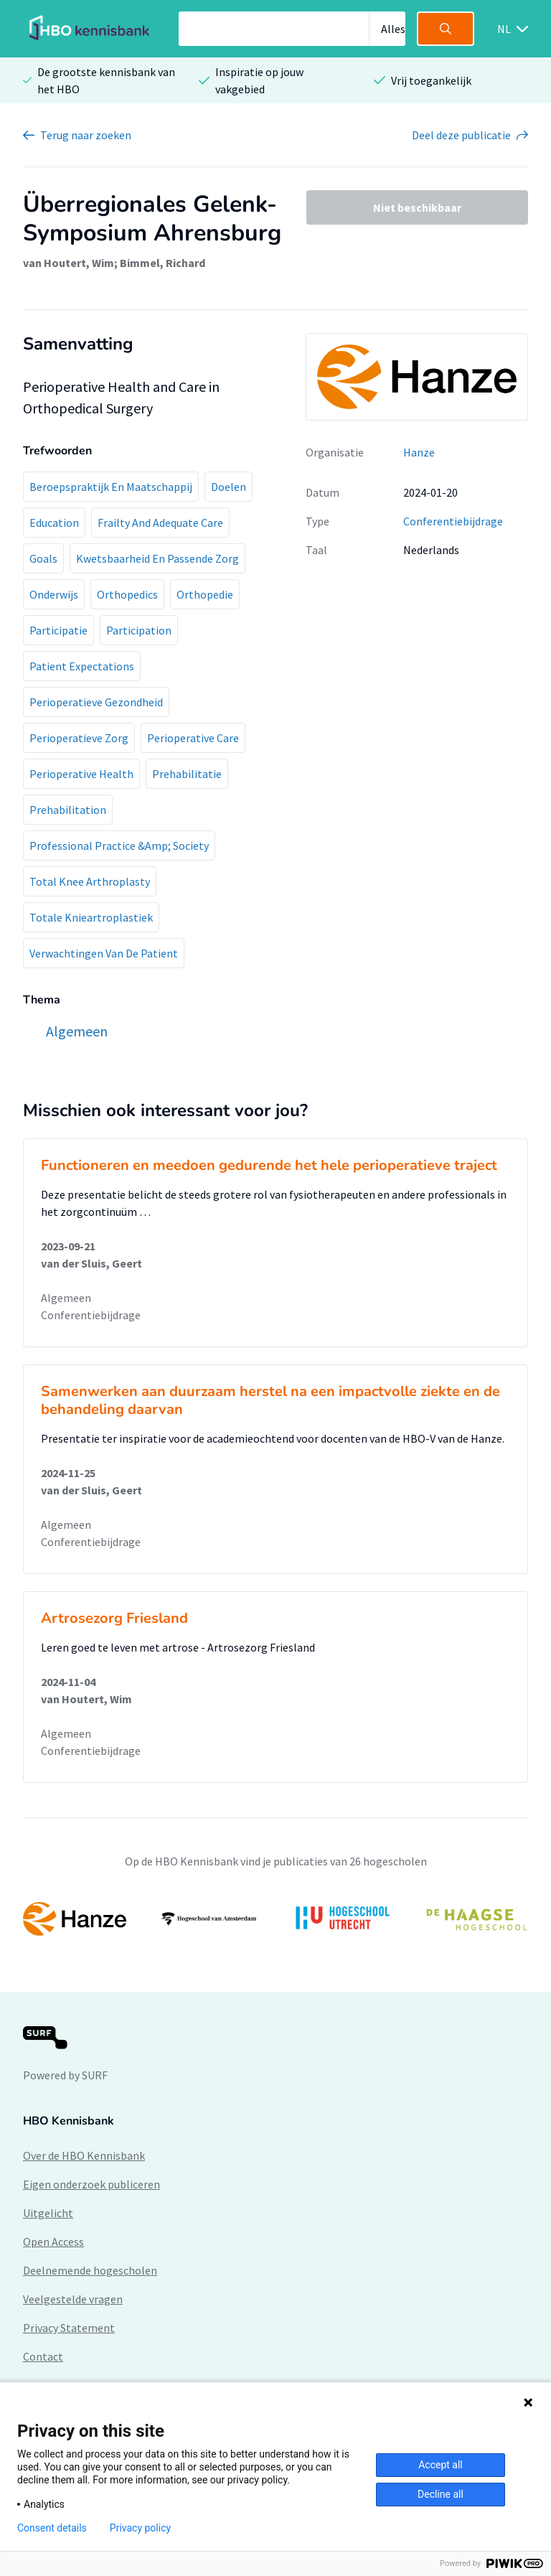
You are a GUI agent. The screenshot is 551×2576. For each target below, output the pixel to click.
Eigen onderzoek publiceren (91, 2184)
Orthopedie (204, 594)
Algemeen (66, 1298)
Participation (138, 630)
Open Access (53, 2241)
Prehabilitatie (187, 774)
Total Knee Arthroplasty (89, 881)
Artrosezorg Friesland (114, 1618)
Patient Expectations (81, 666)
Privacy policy (140, 2528)
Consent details (52, 2528)
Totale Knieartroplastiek (91, 917)
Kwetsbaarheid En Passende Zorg (157, 558)
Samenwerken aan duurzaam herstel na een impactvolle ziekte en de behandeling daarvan (270, 1400)
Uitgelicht (48, 2213)
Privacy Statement (69, 2327)
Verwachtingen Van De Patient (103, 953)
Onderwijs (53, 594)
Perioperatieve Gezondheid (96, 702)
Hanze (419, 452)
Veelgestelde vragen (73, 2299)
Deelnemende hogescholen (90, 2270)
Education (54, 522)
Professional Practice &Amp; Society (119, 845)
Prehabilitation (67, 809)
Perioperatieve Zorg (78, 738)
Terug (85, 134)
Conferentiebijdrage (453, 521)
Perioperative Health (81, 774)
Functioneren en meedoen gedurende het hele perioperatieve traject (269, 1165)
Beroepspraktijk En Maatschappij (110, 486)
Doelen (228, 486)
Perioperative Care (193, 738)
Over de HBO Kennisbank (84, 2155)
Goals (43, 558)
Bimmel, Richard (162, 263)
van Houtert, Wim (68, 263)
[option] (275, 1918)
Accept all (440, 2464)
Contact (43, 2356)
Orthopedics (127, 594)
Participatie (58, 630)
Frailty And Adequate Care (160, 522)
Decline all (440, 2494)
